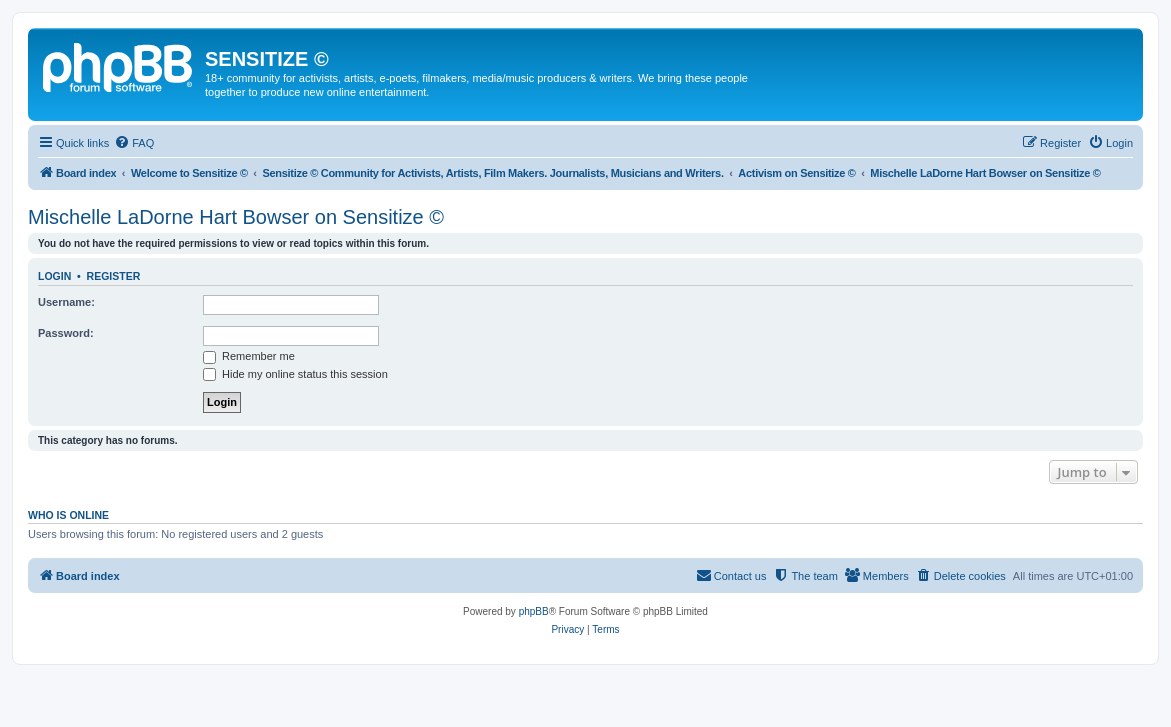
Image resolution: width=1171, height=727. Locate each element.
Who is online (68, 515)
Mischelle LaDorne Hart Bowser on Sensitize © (236, 217)
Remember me (249, 356)
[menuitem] (134, 143)
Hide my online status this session (295, 374)
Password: (66, 333)
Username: (66, 302)
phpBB (534, 611)
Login (54, 276)
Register (114, 276)
